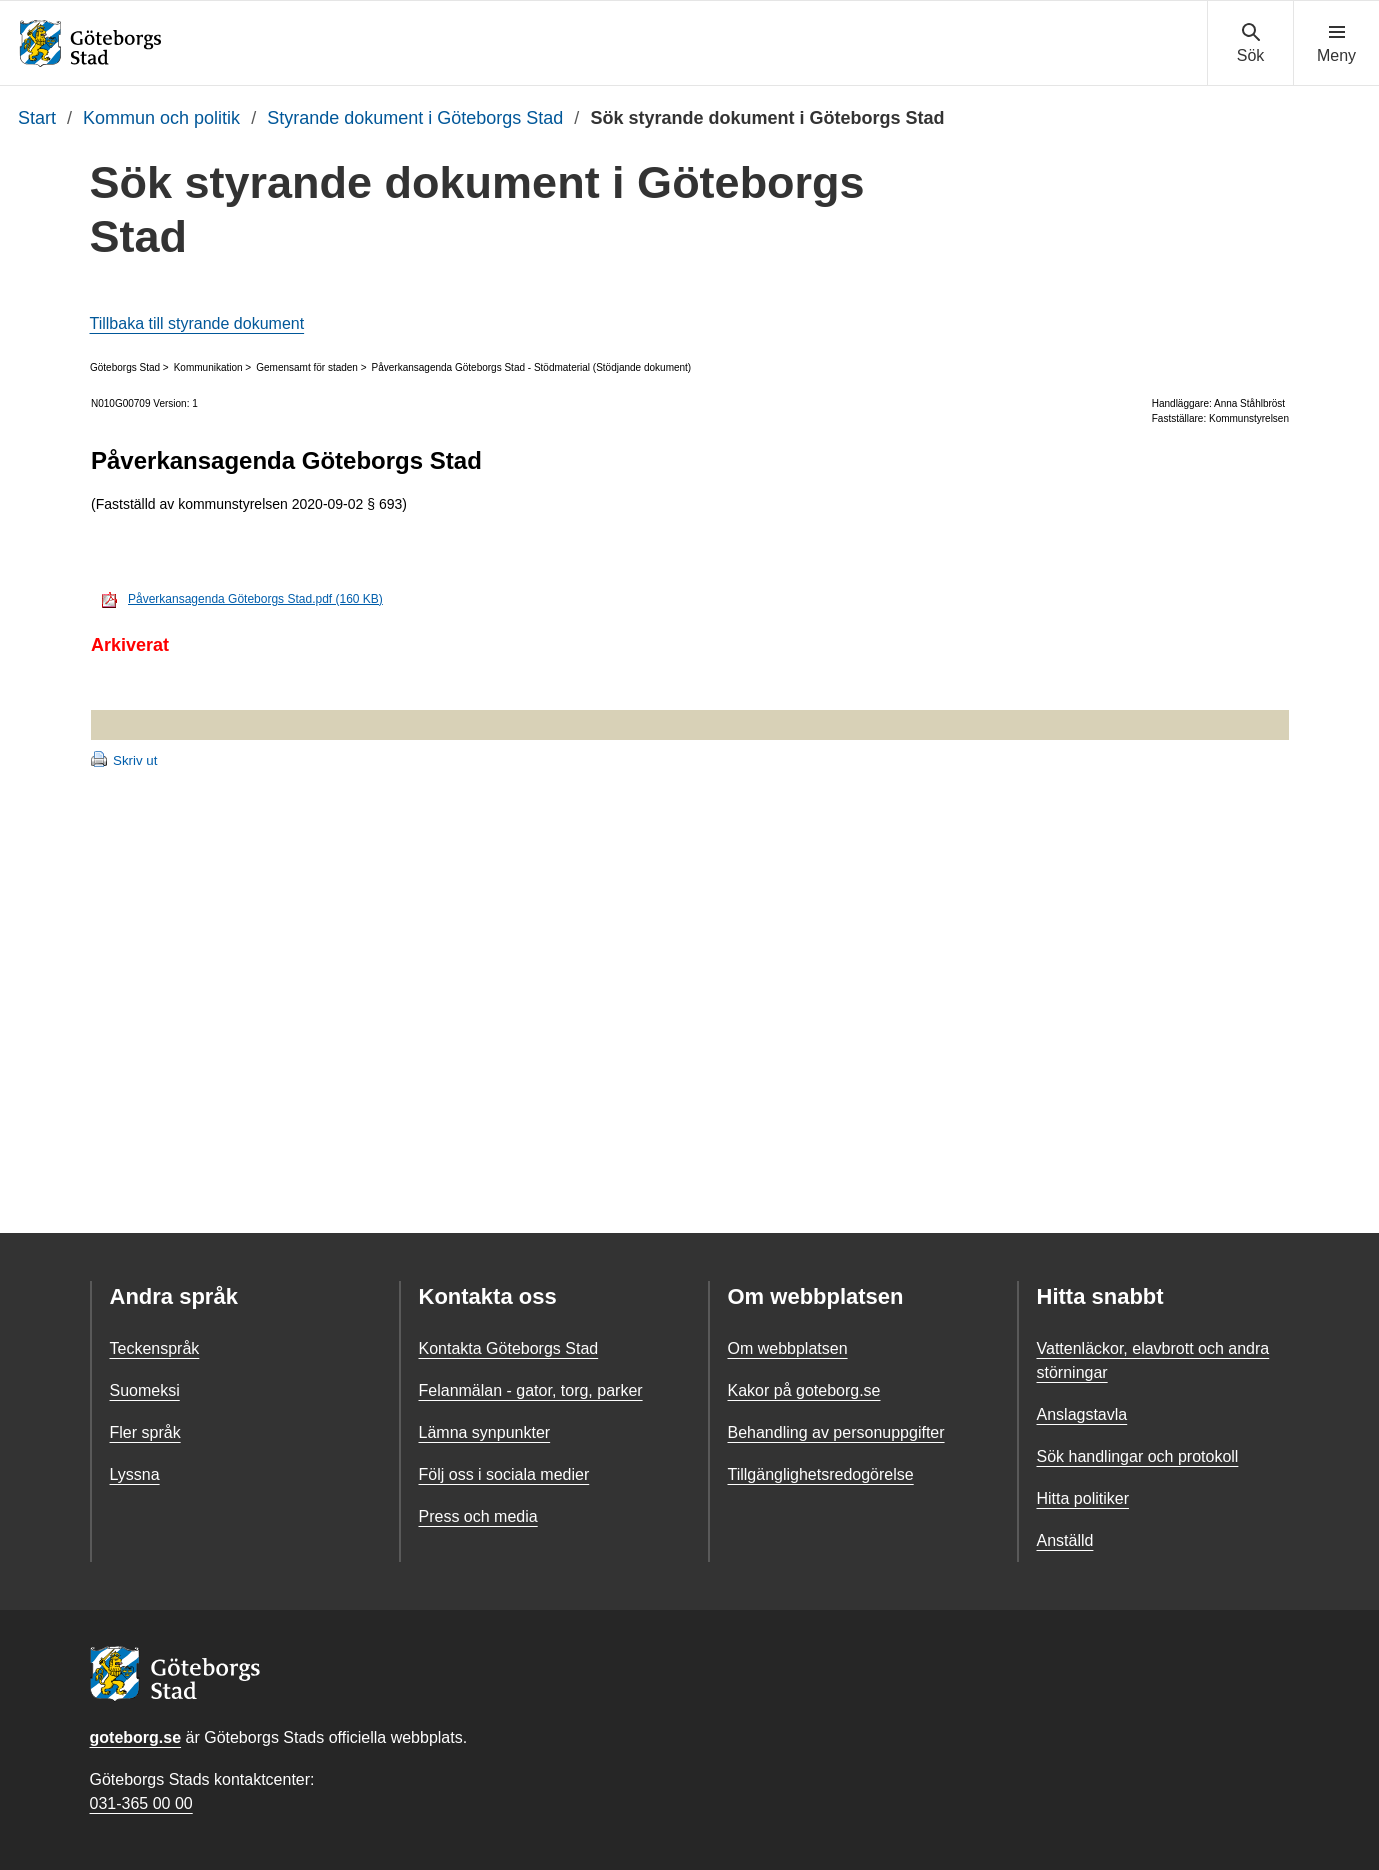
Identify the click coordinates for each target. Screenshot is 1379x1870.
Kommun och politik (161, 118)
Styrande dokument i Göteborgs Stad (415, 118)
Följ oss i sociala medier (504, 1474)
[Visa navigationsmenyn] (1336, 44)
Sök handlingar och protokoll (1138, 1456)
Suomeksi (145, 1390)
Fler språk (145, 1432)
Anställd (1065, 1540)
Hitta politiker (1083, 1498)
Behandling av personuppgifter (836, 1432)
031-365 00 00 (141, 1803)
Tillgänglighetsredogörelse (821, 1474)
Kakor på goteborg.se (804, 1390)
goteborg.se (136, 1737)
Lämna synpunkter (485, 1432)
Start (37, 118)
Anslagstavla (1082, 1414)
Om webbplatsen (788, 1348)
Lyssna (135, 1474)
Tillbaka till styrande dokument (197, 323)
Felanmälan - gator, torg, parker (531, 1390)
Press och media (478, 1516)
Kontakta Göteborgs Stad (509, 1348)
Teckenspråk (155, 1348)
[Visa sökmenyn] (1250, 44)
